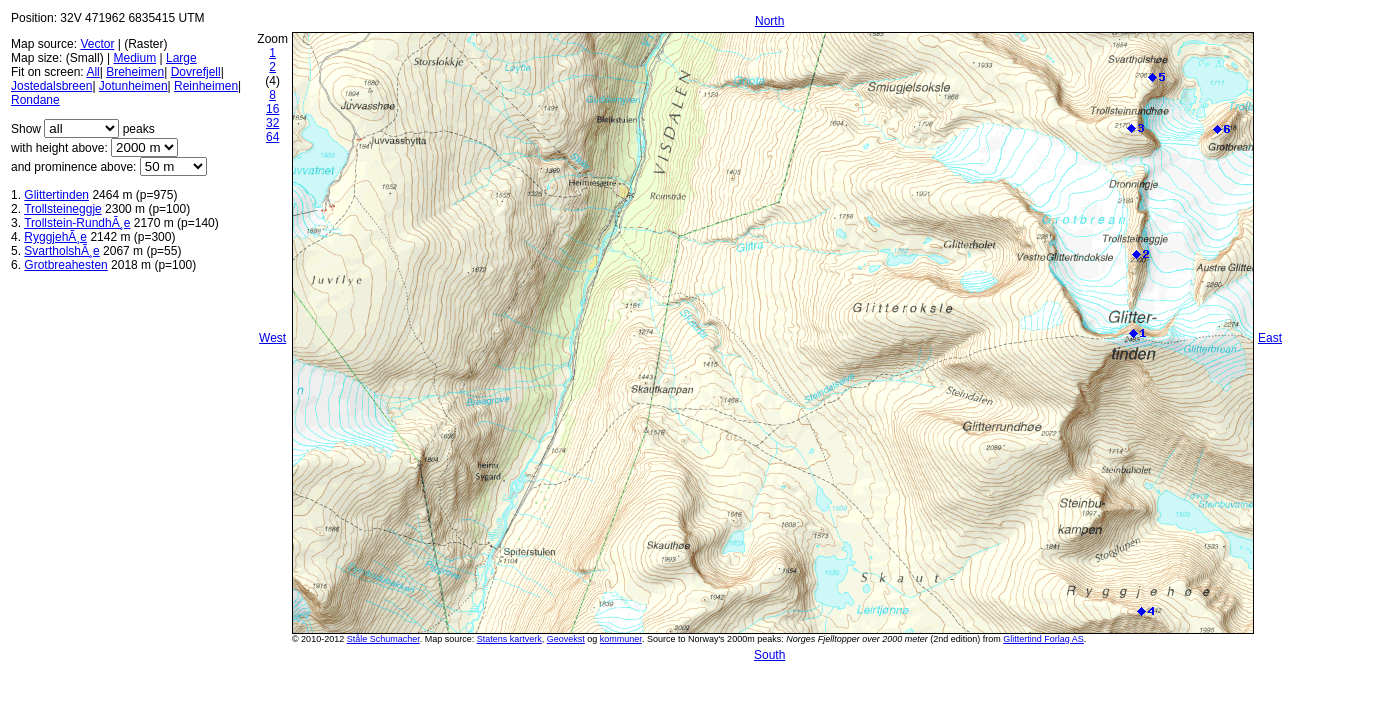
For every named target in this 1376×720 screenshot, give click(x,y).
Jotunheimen (133, 86)
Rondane (35, 100)
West (272, 338)
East (1270, 338)
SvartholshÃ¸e (61, 251)
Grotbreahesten (65, 265)
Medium (134, 58)
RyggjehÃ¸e (55, 237)
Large (181, 58)
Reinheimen (206, 86)
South (769, 655)
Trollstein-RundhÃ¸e (77, 223)
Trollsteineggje (63, 209)
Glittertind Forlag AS (1043, 639)
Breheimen (135, 72)
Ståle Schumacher (383, 639)
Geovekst (566, 639)
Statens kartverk (509, 639)
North (769, 21)
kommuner (621, 639)
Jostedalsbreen (51, 86)
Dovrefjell (196, 72)
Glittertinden (56, 195)
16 (272, 109)
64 (272, 137)
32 (272, 123)
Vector (97, 44)
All (92, 72)
